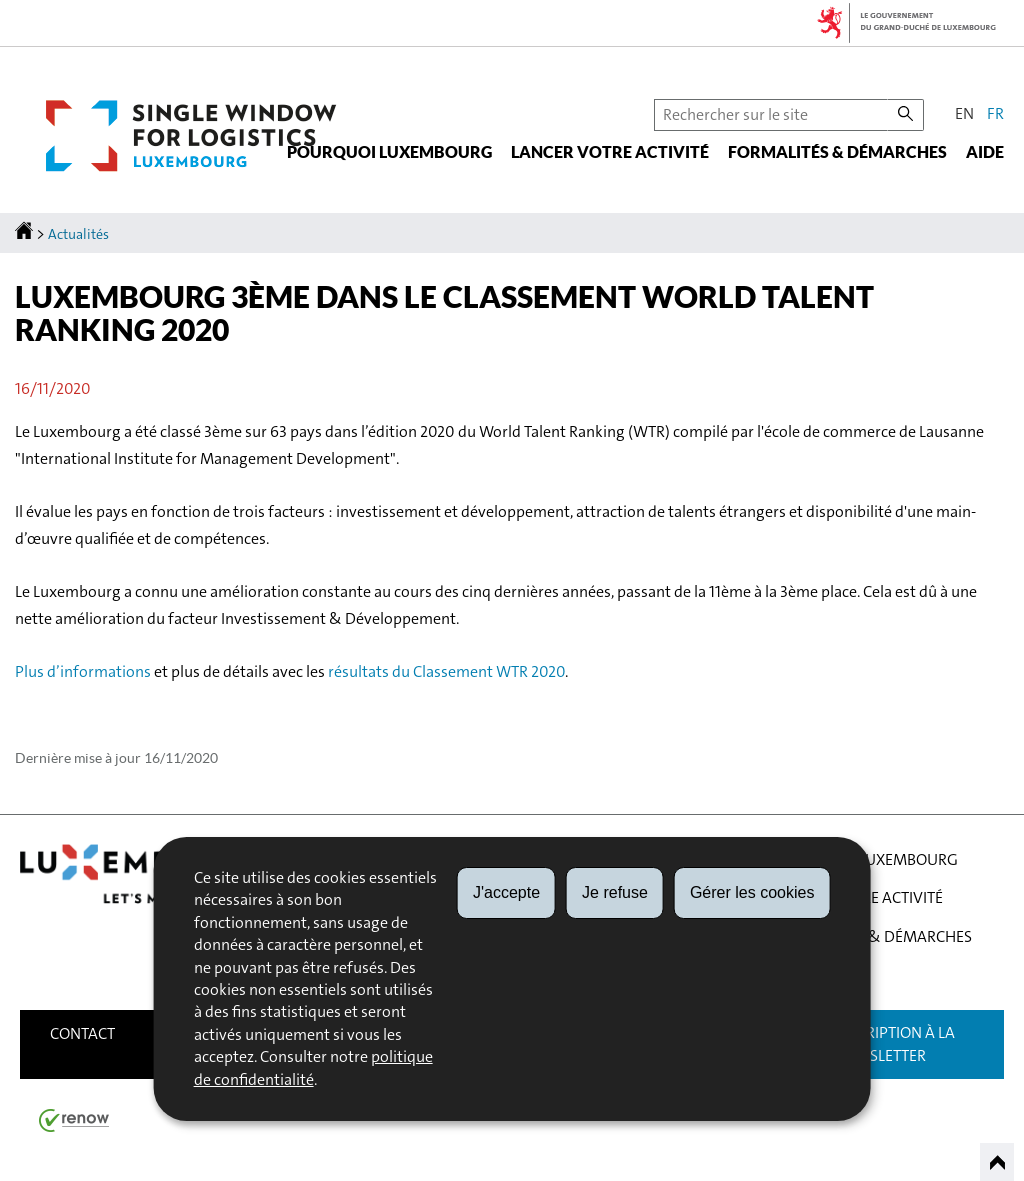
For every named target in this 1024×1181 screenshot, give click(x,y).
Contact (82, 1033)
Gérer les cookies (752, 892)
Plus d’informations (83, 671)
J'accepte (506, 892)
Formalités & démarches (837, 152)
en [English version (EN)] (964, 113)
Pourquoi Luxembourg (389, 152)
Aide (985, 152)
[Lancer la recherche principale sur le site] (905, 115)
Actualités (78, 234)
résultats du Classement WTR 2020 (446, 671)
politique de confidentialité (313, 1067)
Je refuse (615, 892)
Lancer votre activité (610, 152)
